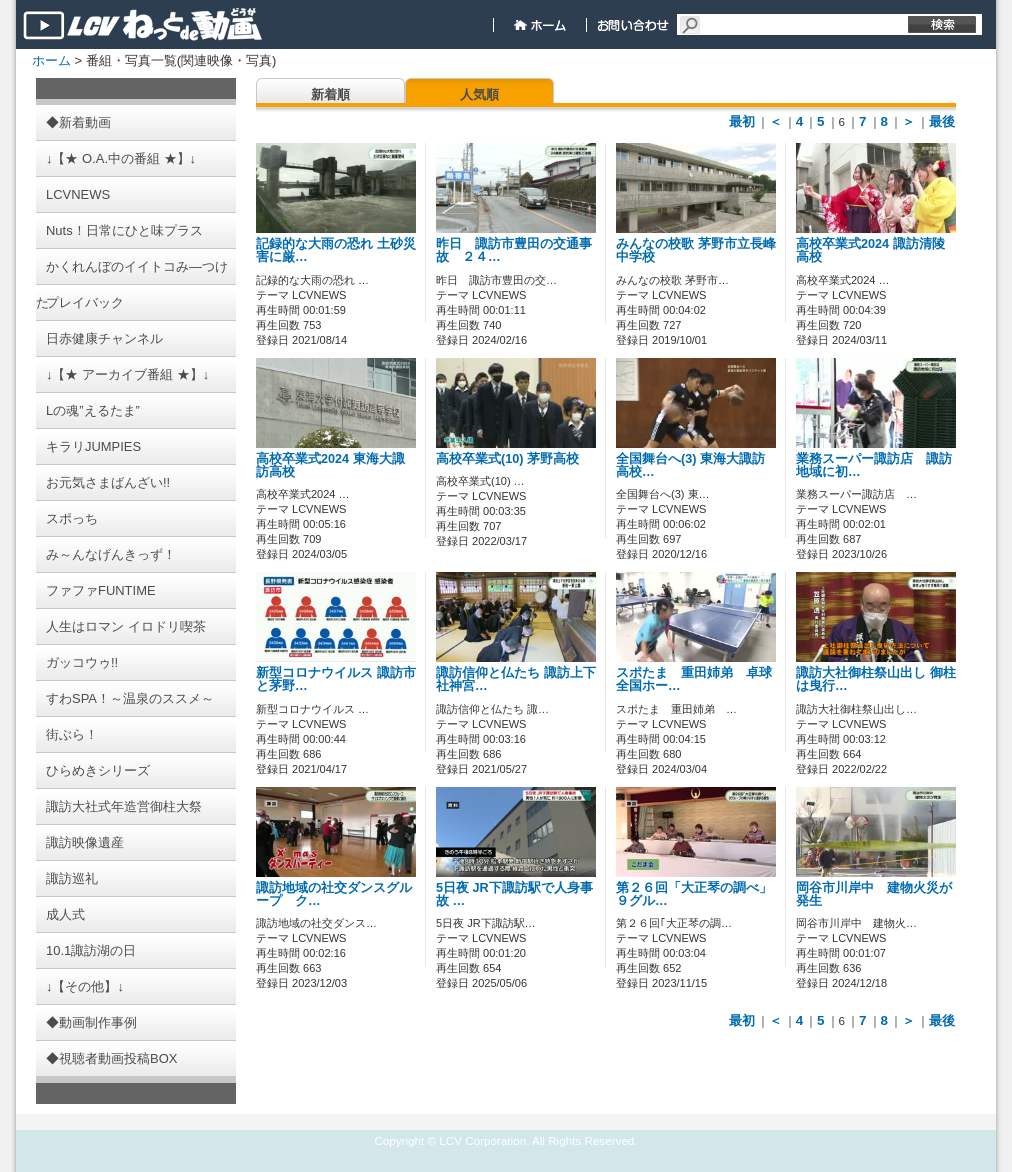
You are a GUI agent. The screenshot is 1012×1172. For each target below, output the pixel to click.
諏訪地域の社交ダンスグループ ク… (334, 894)
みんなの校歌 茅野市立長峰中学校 (696, 250)
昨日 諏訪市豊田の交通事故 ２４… (514, 250)
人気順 (479, 94)
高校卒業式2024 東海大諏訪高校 (330, 465)
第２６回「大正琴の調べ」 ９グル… (694, 894)
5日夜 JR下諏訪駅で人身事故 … (514, 894)
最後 (942, 121)
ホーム (51, 60)
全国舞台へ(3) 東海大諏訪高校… (690, 465)
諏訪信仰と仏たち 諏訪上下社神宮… (516, 679)
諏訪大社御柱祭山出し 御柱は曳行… (876, 679)
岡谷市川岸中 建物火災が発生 (874, 894)
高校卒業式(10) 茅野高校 (507, 459)
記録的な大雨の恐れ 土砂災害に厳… (336, 250)
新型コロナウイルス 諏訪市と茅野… (336, 679)
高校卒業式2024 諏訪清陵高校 (870, 250)
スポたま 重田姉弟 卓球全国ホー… (694, 679)
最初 (742, 121)
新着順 (330, 94)
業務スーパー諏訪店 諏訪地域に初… (874, 465)
